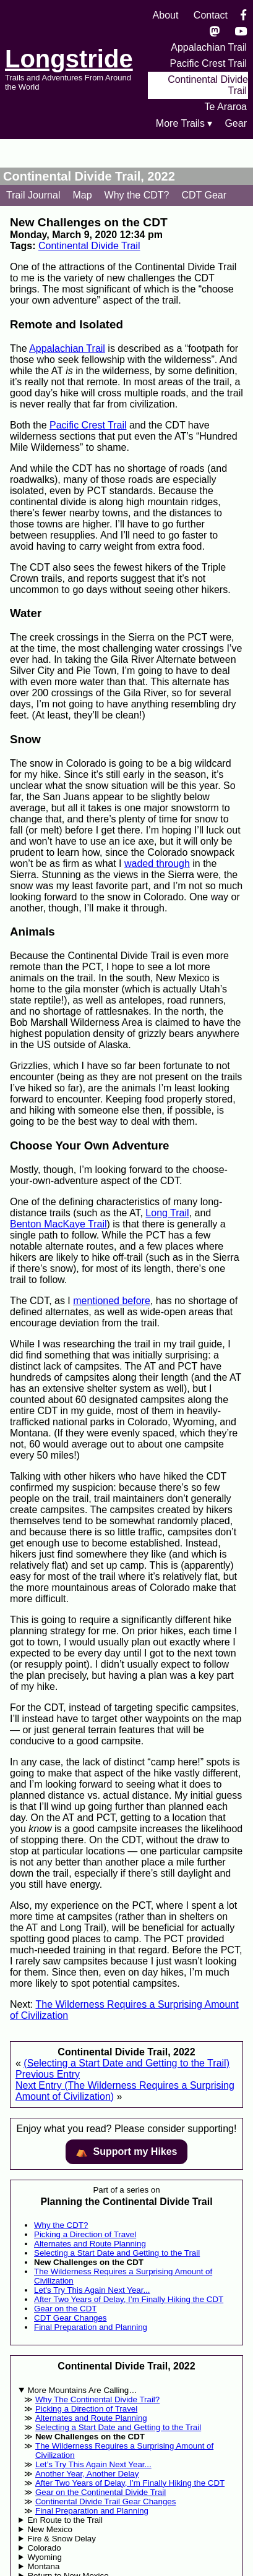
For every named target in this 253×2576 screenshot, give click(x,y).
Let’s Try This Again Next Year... (93, 2464)
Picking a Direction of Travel (85, 2234)
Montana (43, 2566)
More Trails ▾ (184, 123)
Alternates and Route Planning (90, 2243)
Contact (211, 15)
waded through (157, 863)
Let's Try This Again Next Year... (92, 2290)
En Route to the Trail (65, 2520)
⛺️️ (126, 2151)
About (166, 15)
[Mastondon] (214, 31)
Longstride (69, 58)
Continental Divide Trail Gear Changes (105, 2501)
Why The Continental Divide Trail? (97, 2399)
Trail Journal (33, 195)
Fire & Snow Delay (61, 2538)
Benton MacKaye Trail (58, 1224)
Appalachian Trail (209, 47)
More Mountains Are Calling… (82, 2390)
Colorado (44, 2548)
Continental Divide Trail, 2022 (89, 176)
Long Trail (167, 1213)
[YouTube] (241, 31)
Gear (236, 123)
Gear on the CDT (65, 2308)
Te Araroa (226, 106)
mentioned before (111, 1300)
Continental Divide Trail (89, 246)
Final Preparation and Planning (90, 2327)
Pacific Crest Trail (208, 63)
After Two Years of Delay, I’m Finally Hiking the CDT (128, 2299)
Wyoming (44, 2557)
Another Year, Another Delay (87, 2473)
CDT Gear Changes (70, 2317)
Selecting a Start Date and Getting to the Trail (117, 2253)
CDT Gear (203, 195)
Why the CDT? (137, 195)
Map (82, 195)
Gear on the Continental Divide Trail (100, 2492)
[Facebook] (243, 15)
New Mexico (49, 2529)
